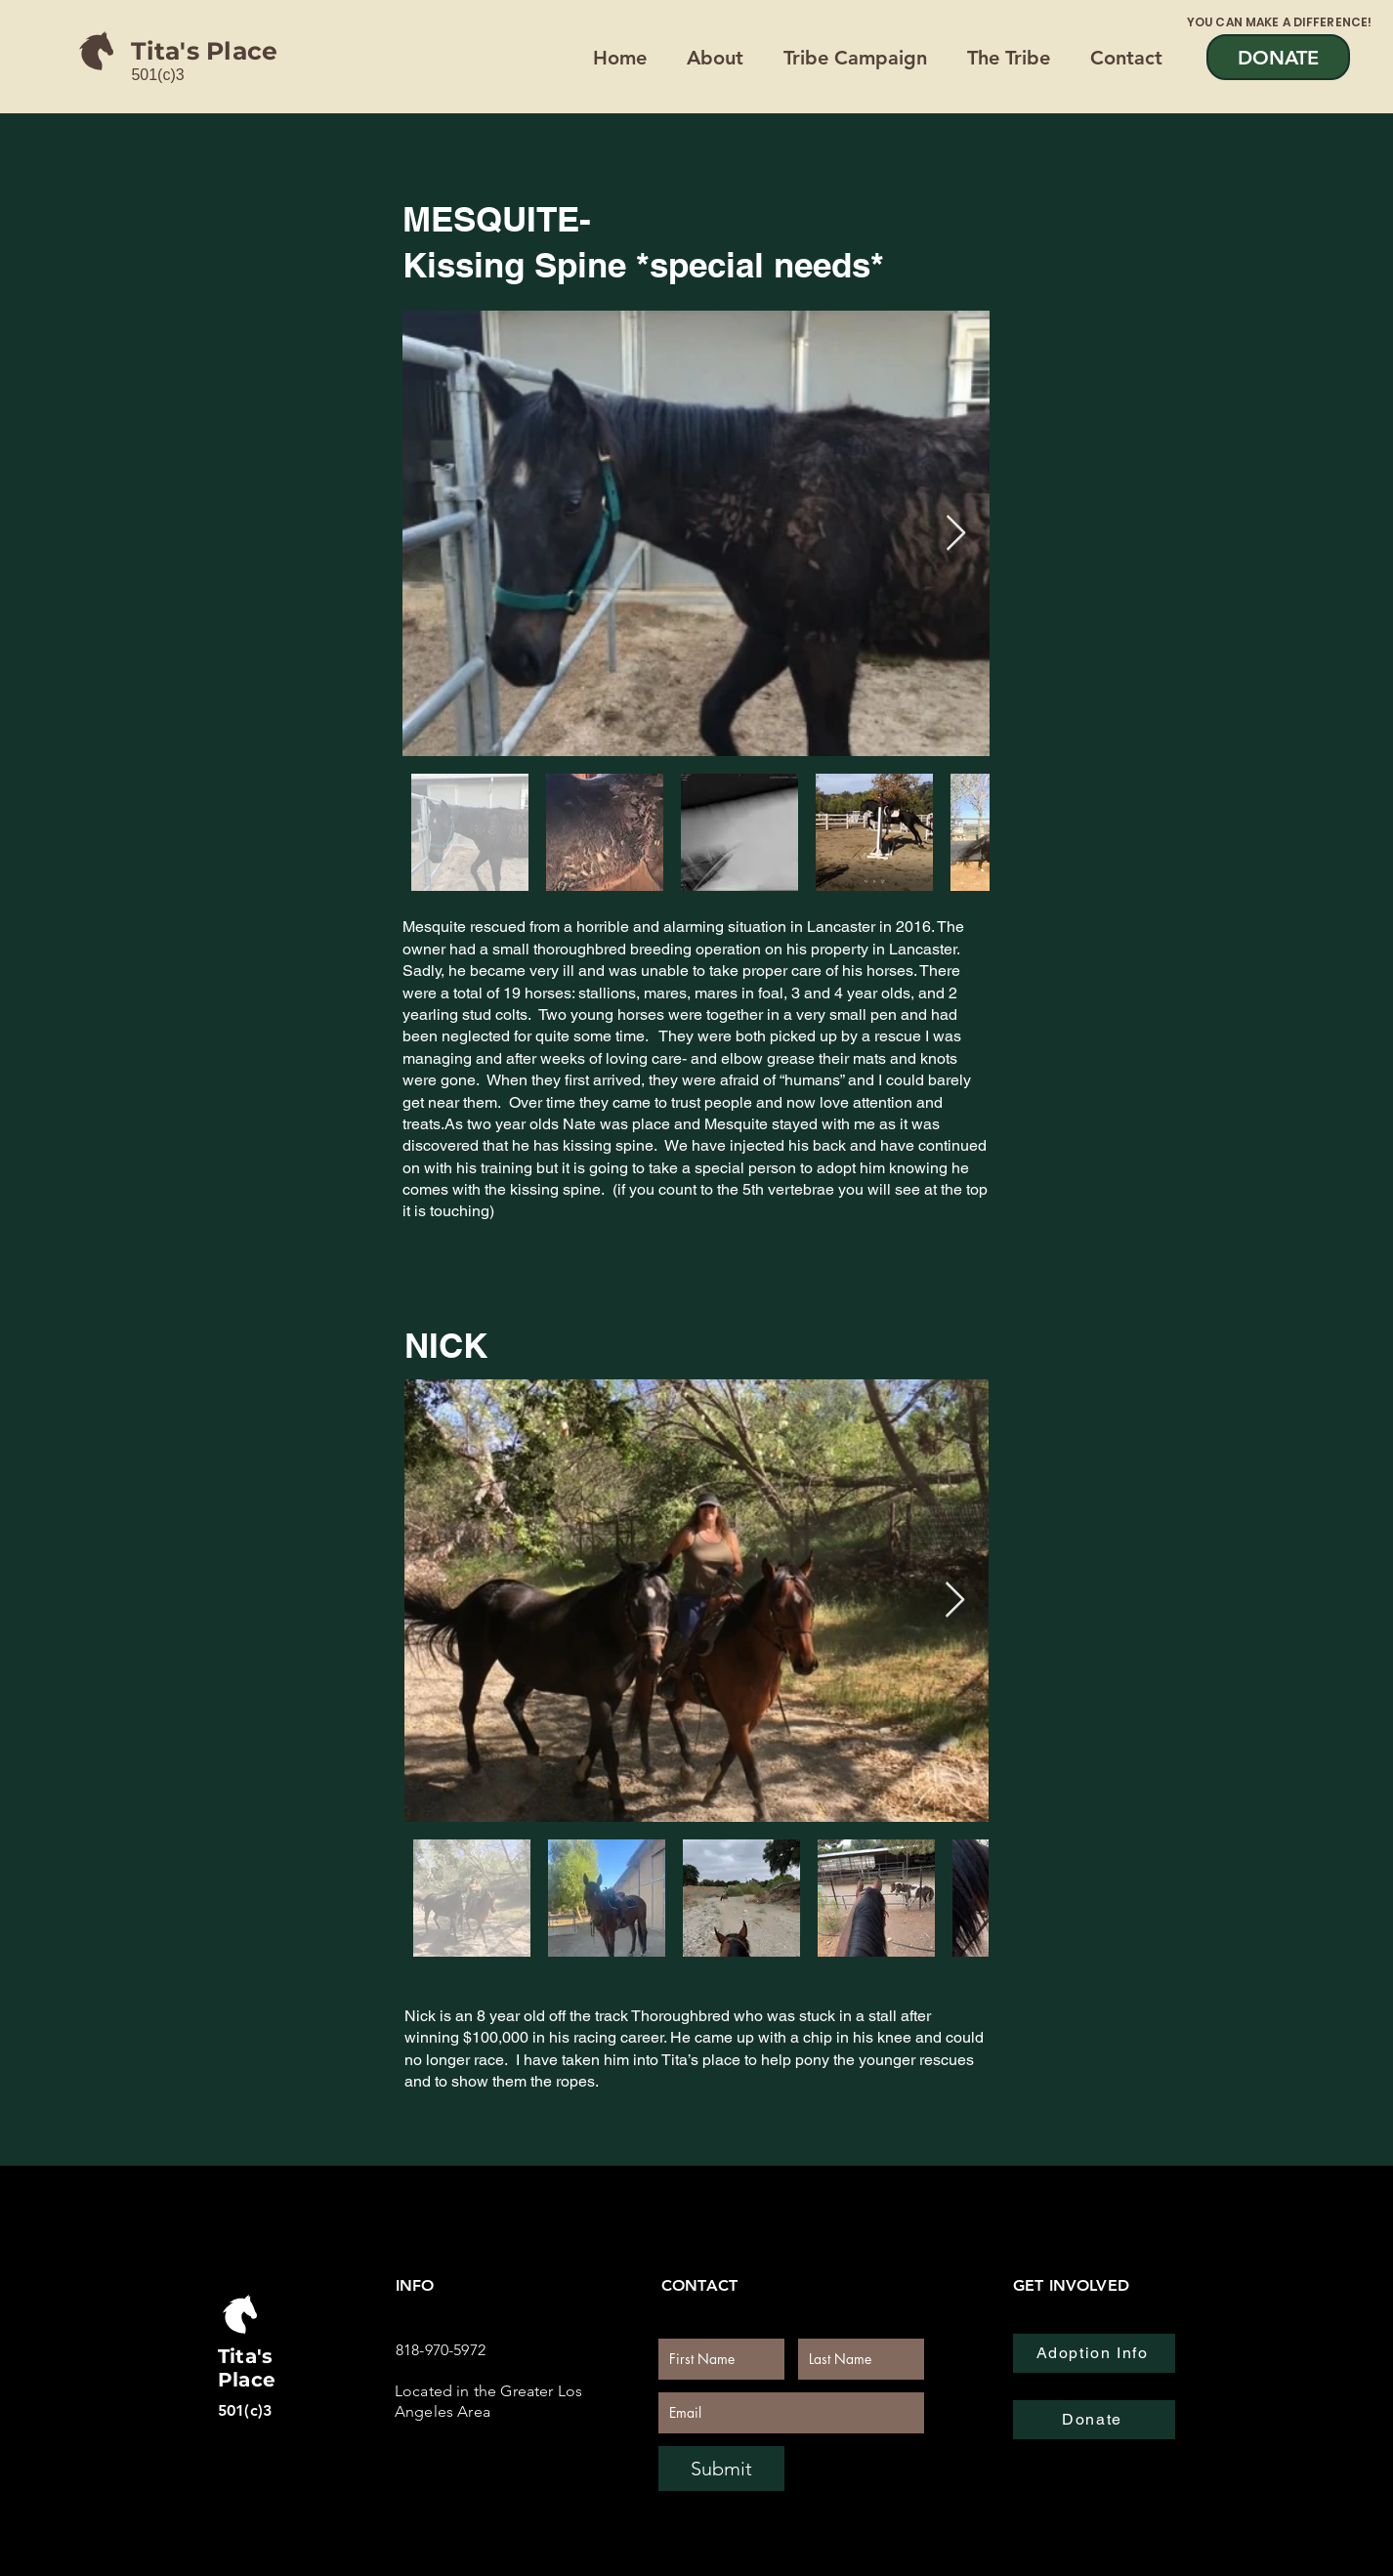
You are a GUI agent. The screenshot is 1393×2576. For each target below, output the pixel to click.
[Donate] (1094, 2419)
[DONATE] (1278, 57)
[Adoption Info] (1094, 2353)
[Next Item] (956, 534)
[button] (1014, 57)
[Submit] (721, 2468)
